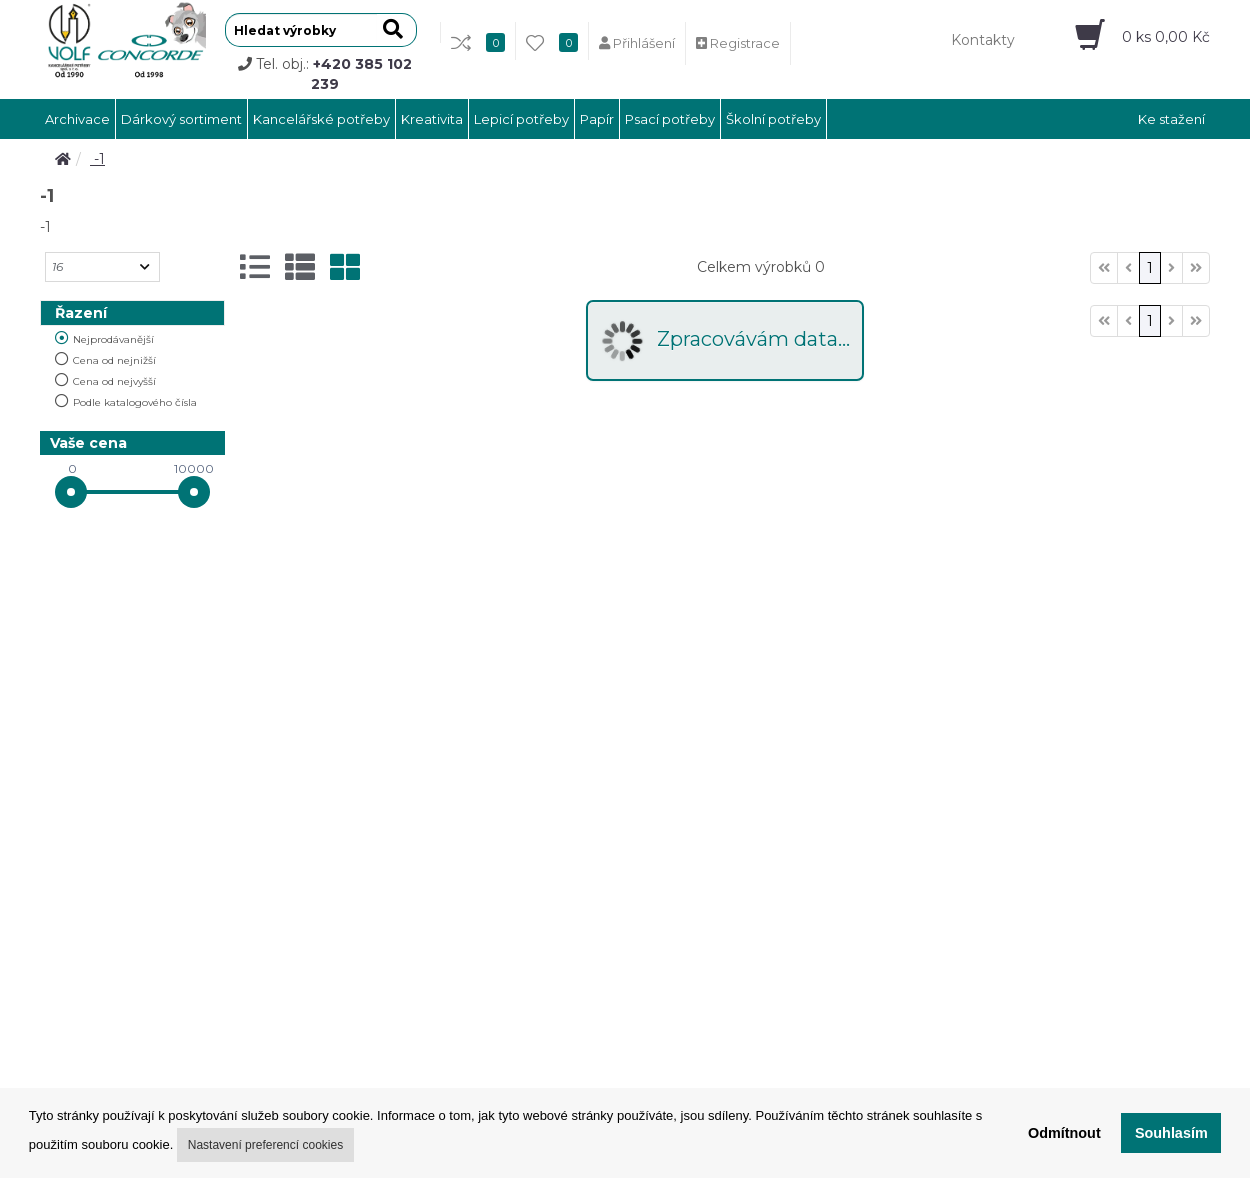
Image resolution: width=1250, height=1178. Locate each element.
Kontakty (983, 40)
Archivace (77, 119)
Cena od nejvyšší (114, 381)
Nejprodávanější (113, 339)
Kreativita (432, 119)
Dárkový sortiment (181, 119)
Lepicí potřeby (521, 119)
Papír (597, 119)
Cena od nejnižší (114, 360)
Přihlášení (637, 43)
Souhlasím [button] (1171, 1133)
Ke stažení (1171, 119)
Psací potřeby (670, 119)
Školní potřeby (773, 119)
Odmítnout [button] (1064, 1133)
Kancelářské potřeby (321, 119)
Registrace (738, 43)
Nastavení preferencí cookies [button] (265, 1145)
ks (1166, 37)
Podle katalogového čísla (135, 402)
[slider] (71, 492)
